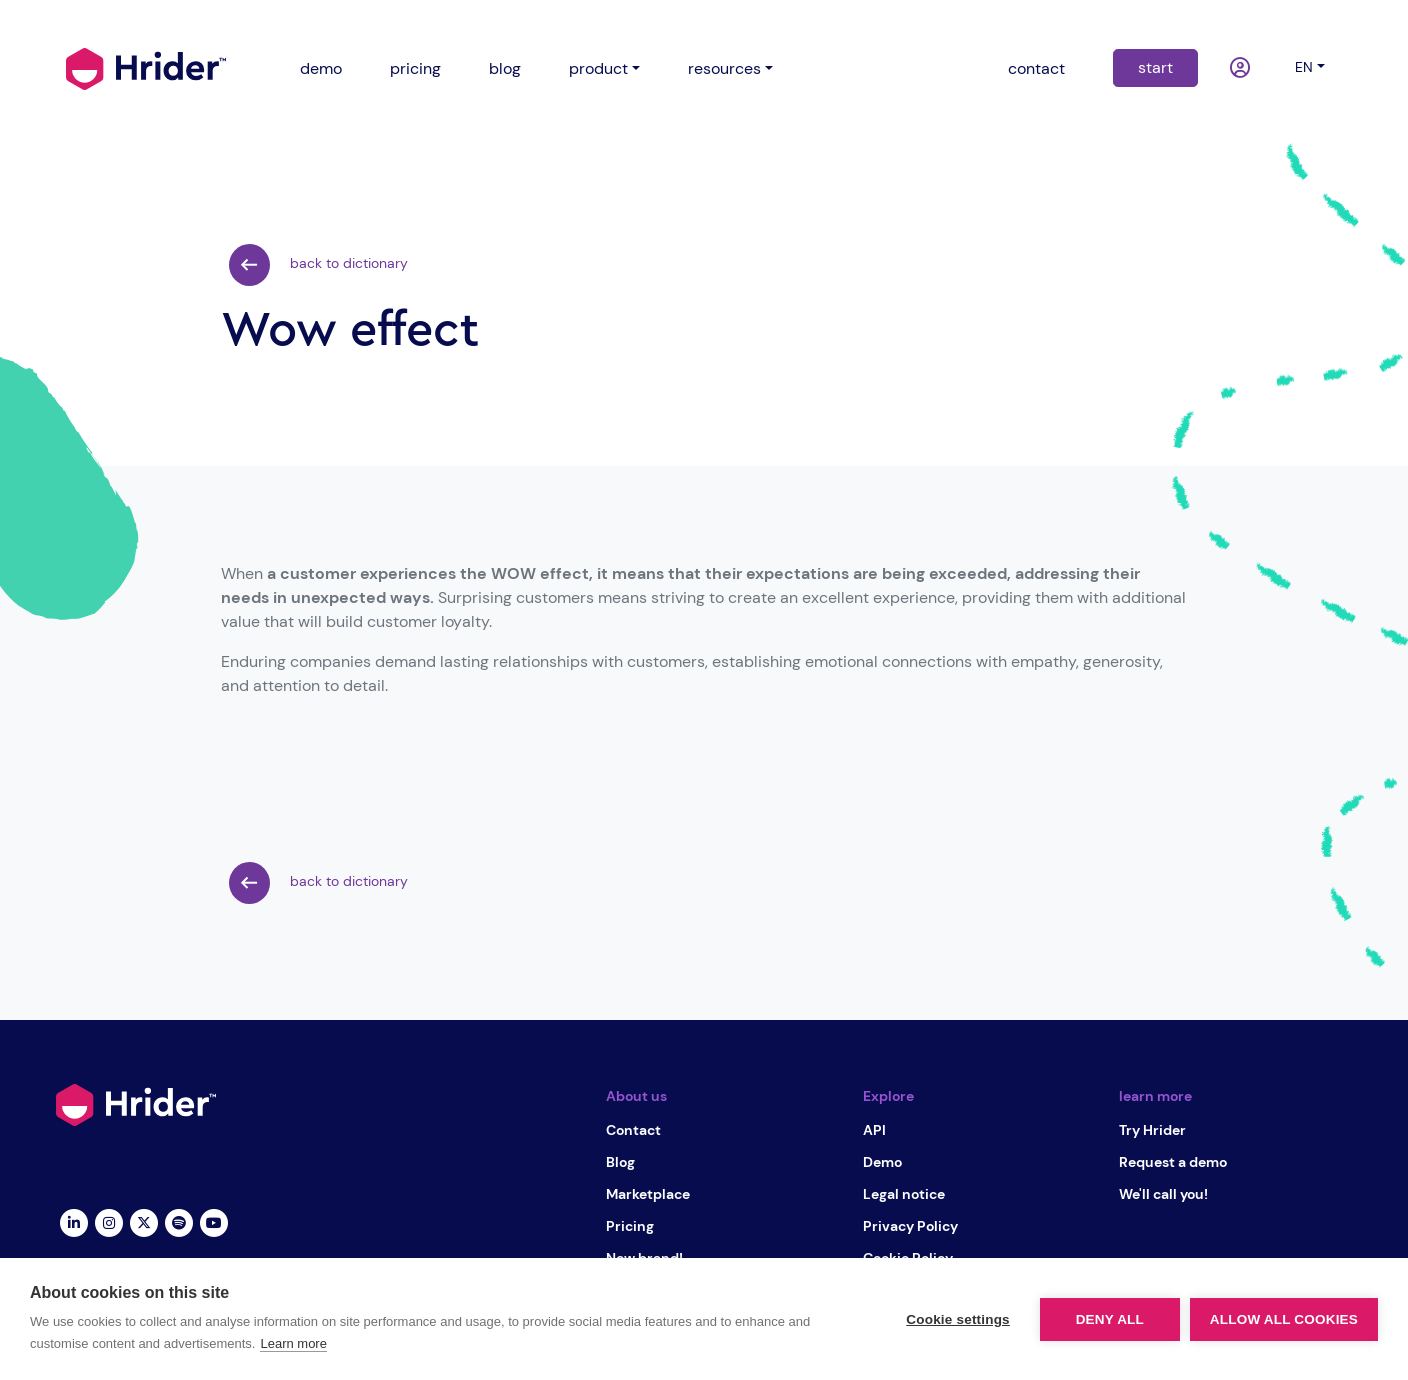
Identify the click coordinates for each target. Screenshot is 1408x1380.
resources (724, 68)
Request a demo (1173, 1162)
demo (321, 68)
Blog (620, 1162)
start (1155, 67)
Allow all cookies (1284, 1319)
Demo (882, 1162)
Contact (633, 1130)
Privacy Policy (910, 1226)
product (598, 68)
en (1304, 67)
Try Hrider (1152, 1130)
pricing (415, 68)
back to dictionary (318, 265)
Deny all (1110, 1319)
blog (505, 68)
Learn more (293, 1343)
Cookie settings (958, 1319)
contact (1036, 68)
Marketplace (648, 1194)
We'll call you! (1163, 1194)
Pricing (630, 1226)
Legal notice (904, 1194)
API (874, 1130)
